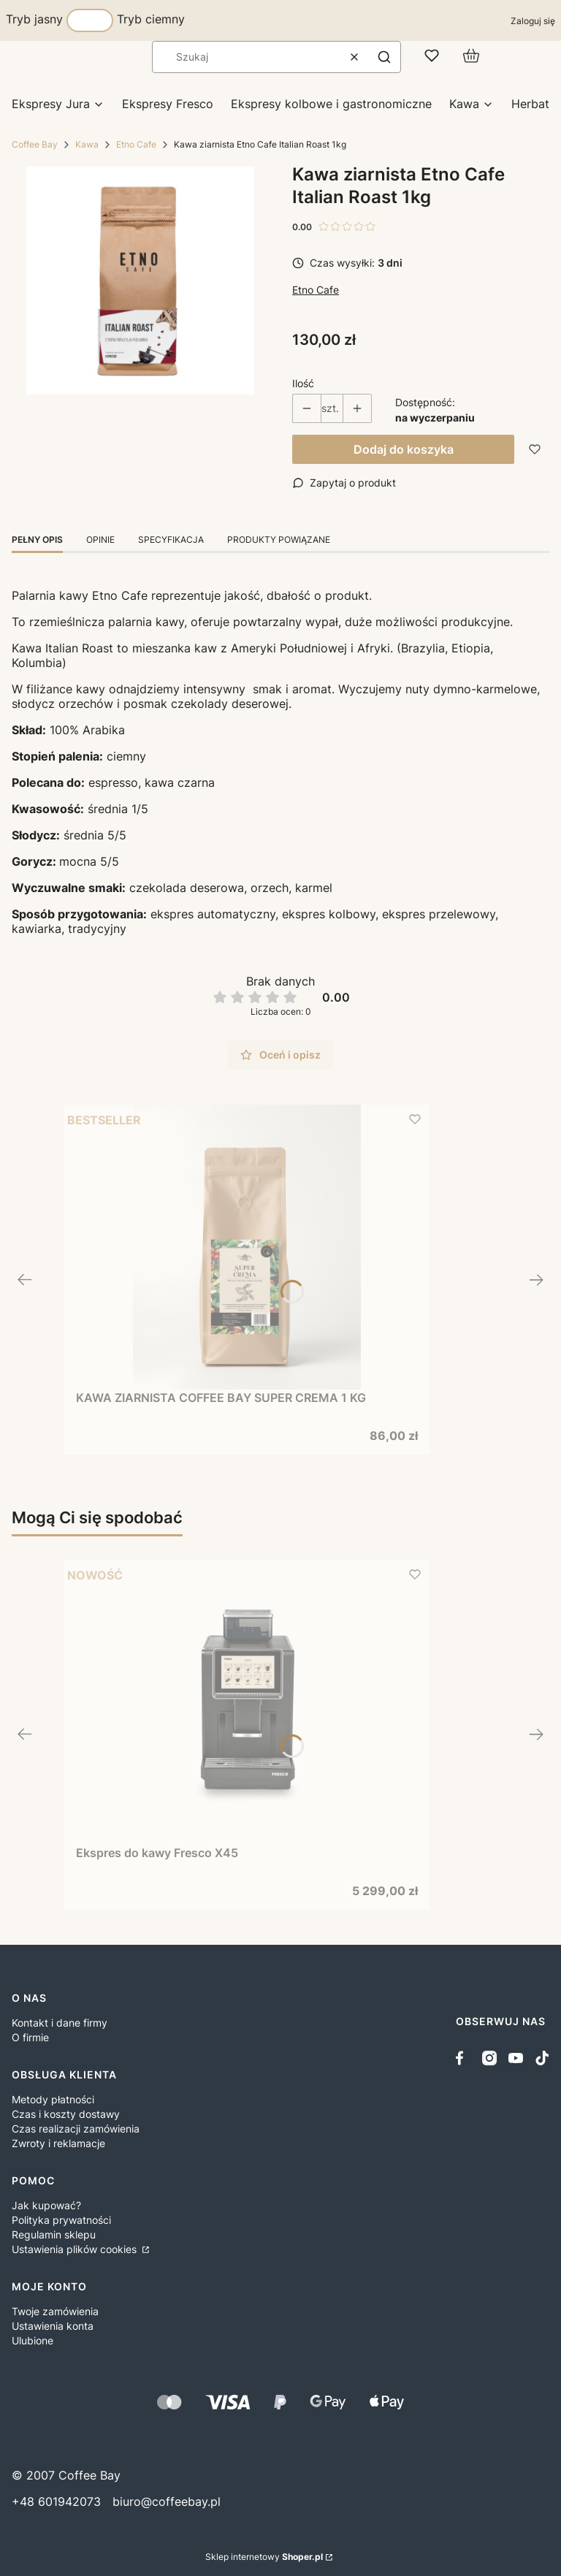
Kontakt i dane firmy (59, 2022)
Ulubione (32, 2340)
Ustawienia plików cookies (76, 2249)
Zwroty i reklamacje (58, 2143)
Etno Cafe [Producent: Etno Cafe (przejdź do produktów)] (315, 289)
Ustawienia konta (53, 2326)
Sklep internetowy (264, 2556)
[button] (384, 57)
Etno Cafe (136, 144)
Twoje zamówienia (55, 2311)
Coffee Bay (35, 144)
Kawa (87, 144)
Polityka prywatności (61, 2220)
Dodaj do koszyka (404, 449)
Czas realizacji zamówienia (76, 2128)
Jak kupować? (46, 2205)
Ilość (303, 383)
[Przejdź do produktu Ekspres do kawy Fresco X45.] (247, 1702)
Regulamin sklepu (54, 2234)
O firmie (30, 2037)
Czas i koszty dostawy (66, 2114)
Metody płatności (53, 2099)
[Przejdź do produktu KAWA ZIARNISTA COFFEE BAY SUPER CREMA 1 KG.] (247, 1247)
